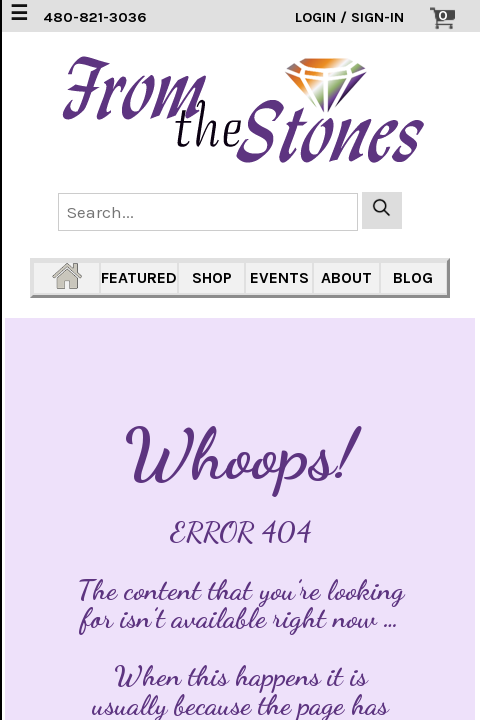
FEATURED (139, 277)
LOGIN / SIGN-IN (349, 17)
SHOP (212, 277)
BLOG (413, 277)
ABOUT (346, 277)
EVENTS (279, 277)
